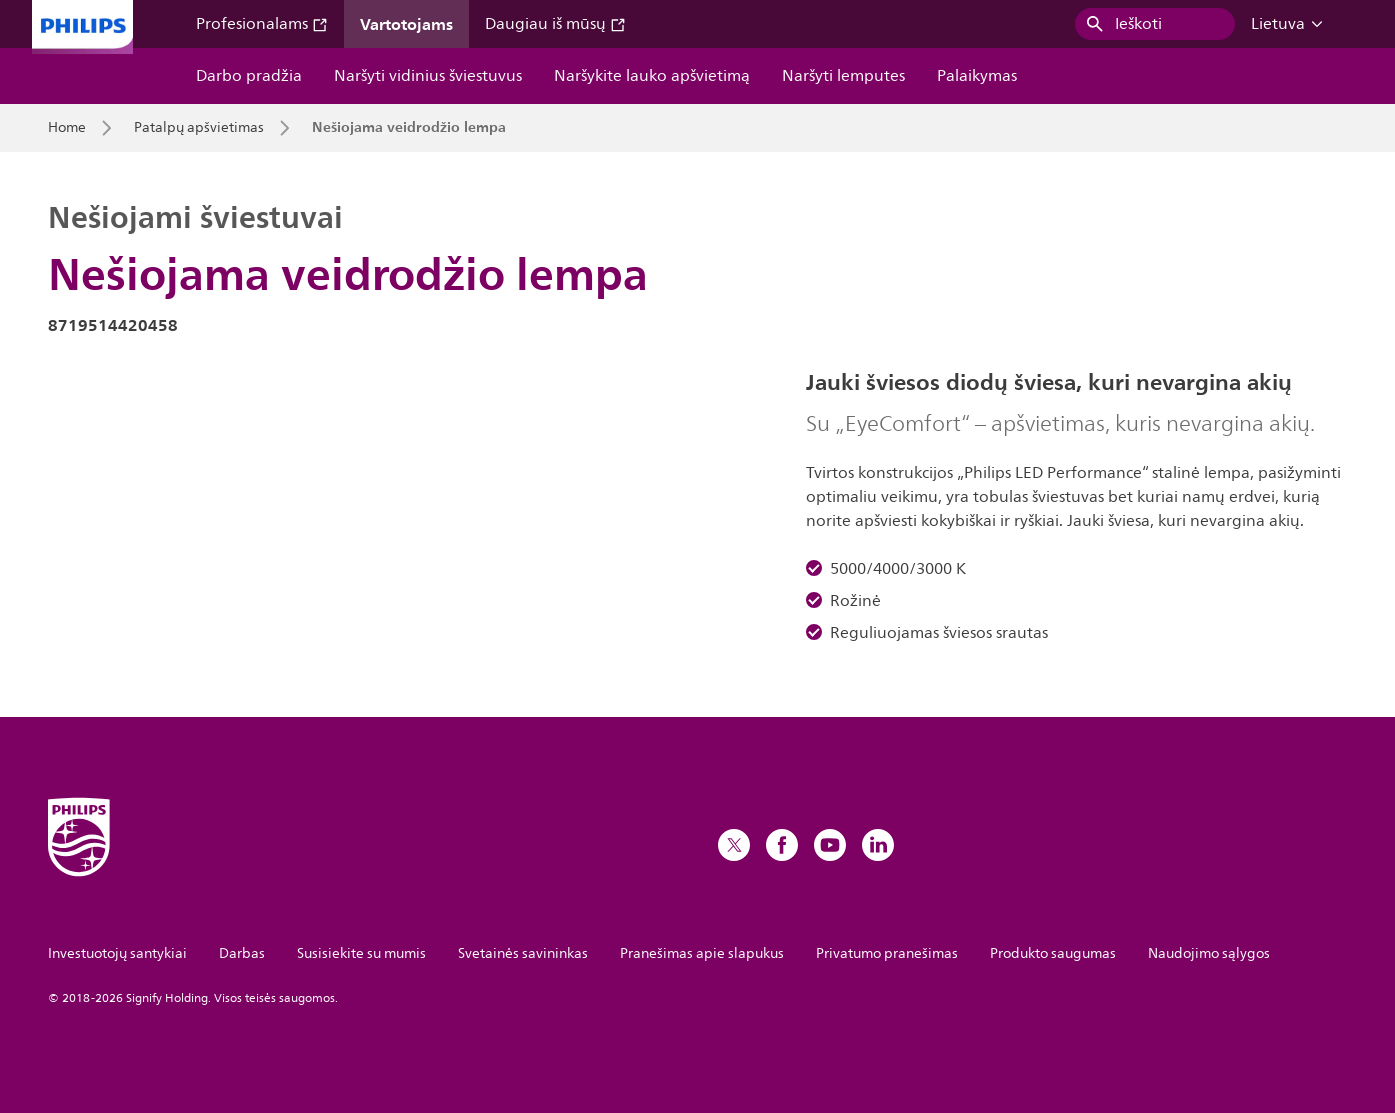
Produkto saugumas (1053, 953)
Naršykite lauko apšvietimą (652, 76)
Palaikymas (977, 76)
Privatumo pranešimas (887, 953)
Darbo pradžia (249, 76)
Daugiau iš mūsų (555, 24)
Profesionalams (262, 24)
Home (67, 128)
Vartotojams (406, 24)
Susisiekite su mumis (361, 953)
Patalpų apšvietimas (199, 128)
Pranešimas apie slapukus (702, 953)
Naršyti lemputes (843, 76)
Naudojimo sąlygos (1209, 953)
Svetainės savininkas (523, 953)
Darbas (242, 953)
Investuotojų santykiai (117, 953)
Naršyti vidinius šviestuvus (428, 76)
